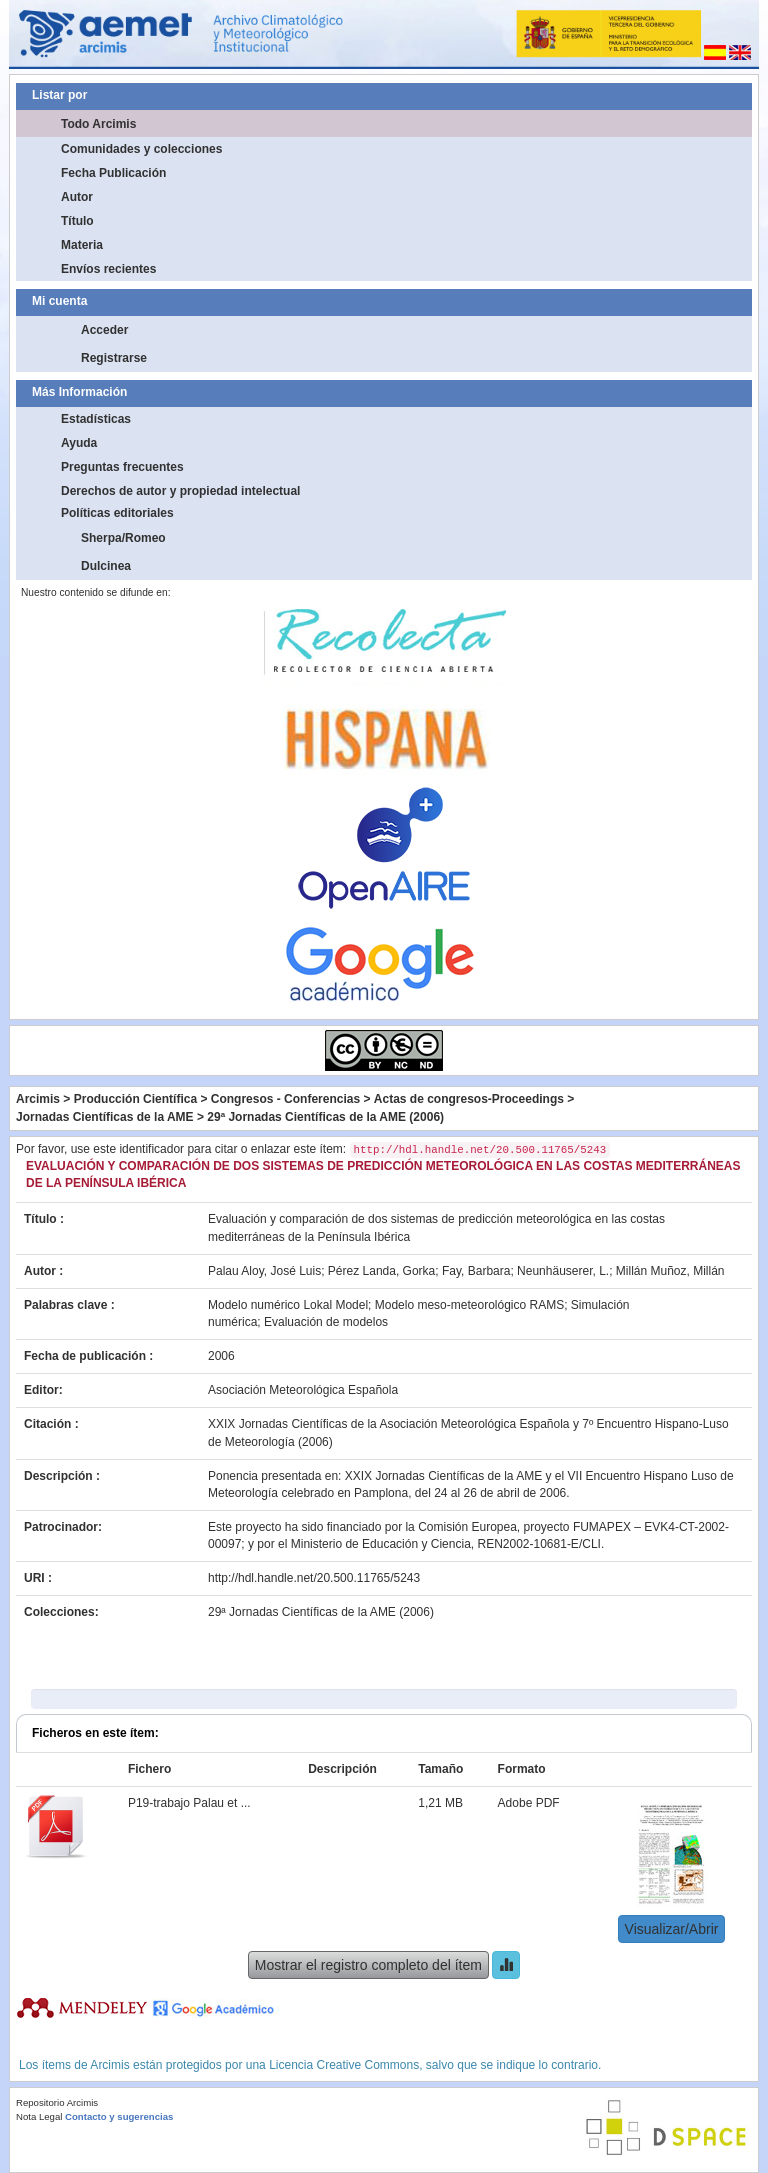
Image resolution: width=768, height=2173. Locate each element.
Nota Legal (39, 2116)
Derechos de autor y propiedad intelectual (180, 491)
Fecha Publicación (113, 173)
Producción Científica (135, 1099)
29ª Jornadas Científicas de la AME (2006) (325, 1117)
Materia (82, 245)
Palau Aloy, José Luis (264, 1271)
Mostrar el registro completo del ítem (368, 1965)
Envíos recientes (108, 269)
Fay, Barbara (476, 1271)
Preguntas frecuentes (122, 467)
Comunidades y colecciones (141, 149)
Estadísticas (96, 419)
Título (77, 221)
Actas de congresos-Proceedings (469, 1099)
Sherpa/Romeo (123, 538)
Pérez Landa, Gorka (381, 1271)
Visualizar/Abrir (672, 1929)
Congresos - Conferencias (285, 1099)
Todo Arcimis (98, 124)
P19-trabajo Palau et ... (189, 1803)
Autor (77, 197)
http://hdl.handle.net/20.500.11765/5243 (314, 1578)
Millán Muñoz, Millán (670, 1271)
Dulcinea (106, 566)
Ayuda (79, 443)
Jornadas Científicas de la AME (105, 1117)
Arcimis (38, 1099)
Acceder (104, 330)
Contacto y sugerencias (119, 2116)
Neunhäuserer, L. (563, 1271)
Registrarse (114, 358)
